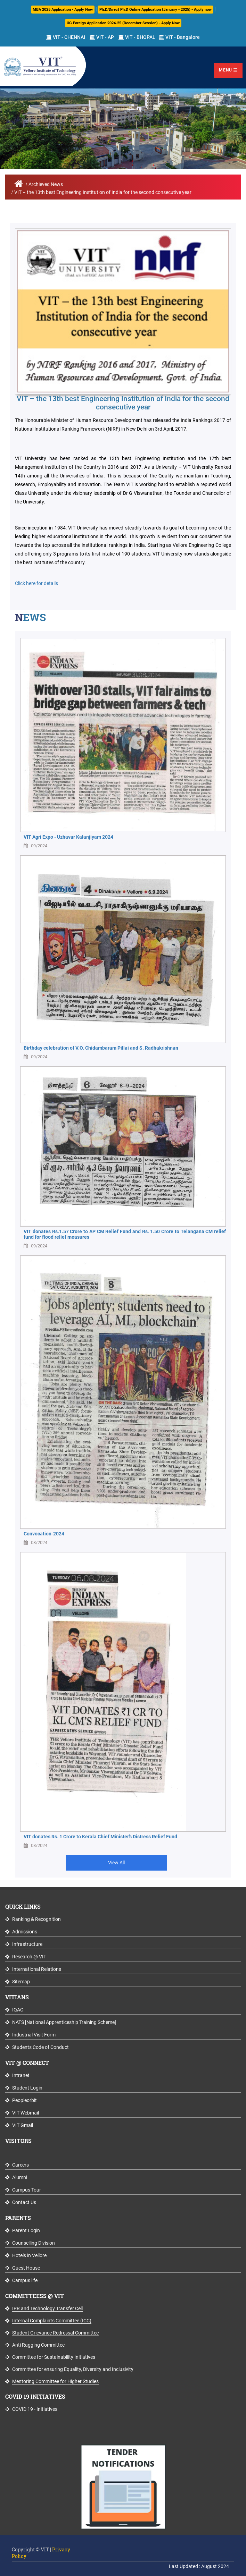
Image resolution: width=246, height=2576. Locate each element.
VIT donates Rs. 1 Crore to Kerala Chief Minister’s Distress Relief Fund (100, 1836)
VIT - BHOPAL (136, 37)
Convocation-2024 (44, 1533)
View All (116, 1862)
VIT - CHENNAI (65, 37)
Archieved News (45, 184)
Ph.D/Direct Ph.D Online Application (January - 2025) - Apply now (155, 9)
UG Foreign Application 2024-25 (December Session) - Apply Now (123, 23)
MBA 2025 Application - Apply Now (63, 9)
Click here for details (36, 583)
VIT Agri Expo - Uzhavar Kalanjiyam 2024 (68, 837)
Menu (228, 70)
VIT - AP (102, 37)
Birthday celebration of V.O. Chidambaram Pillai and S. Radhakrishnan (101, 1048)
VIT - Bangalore (179, 37)
